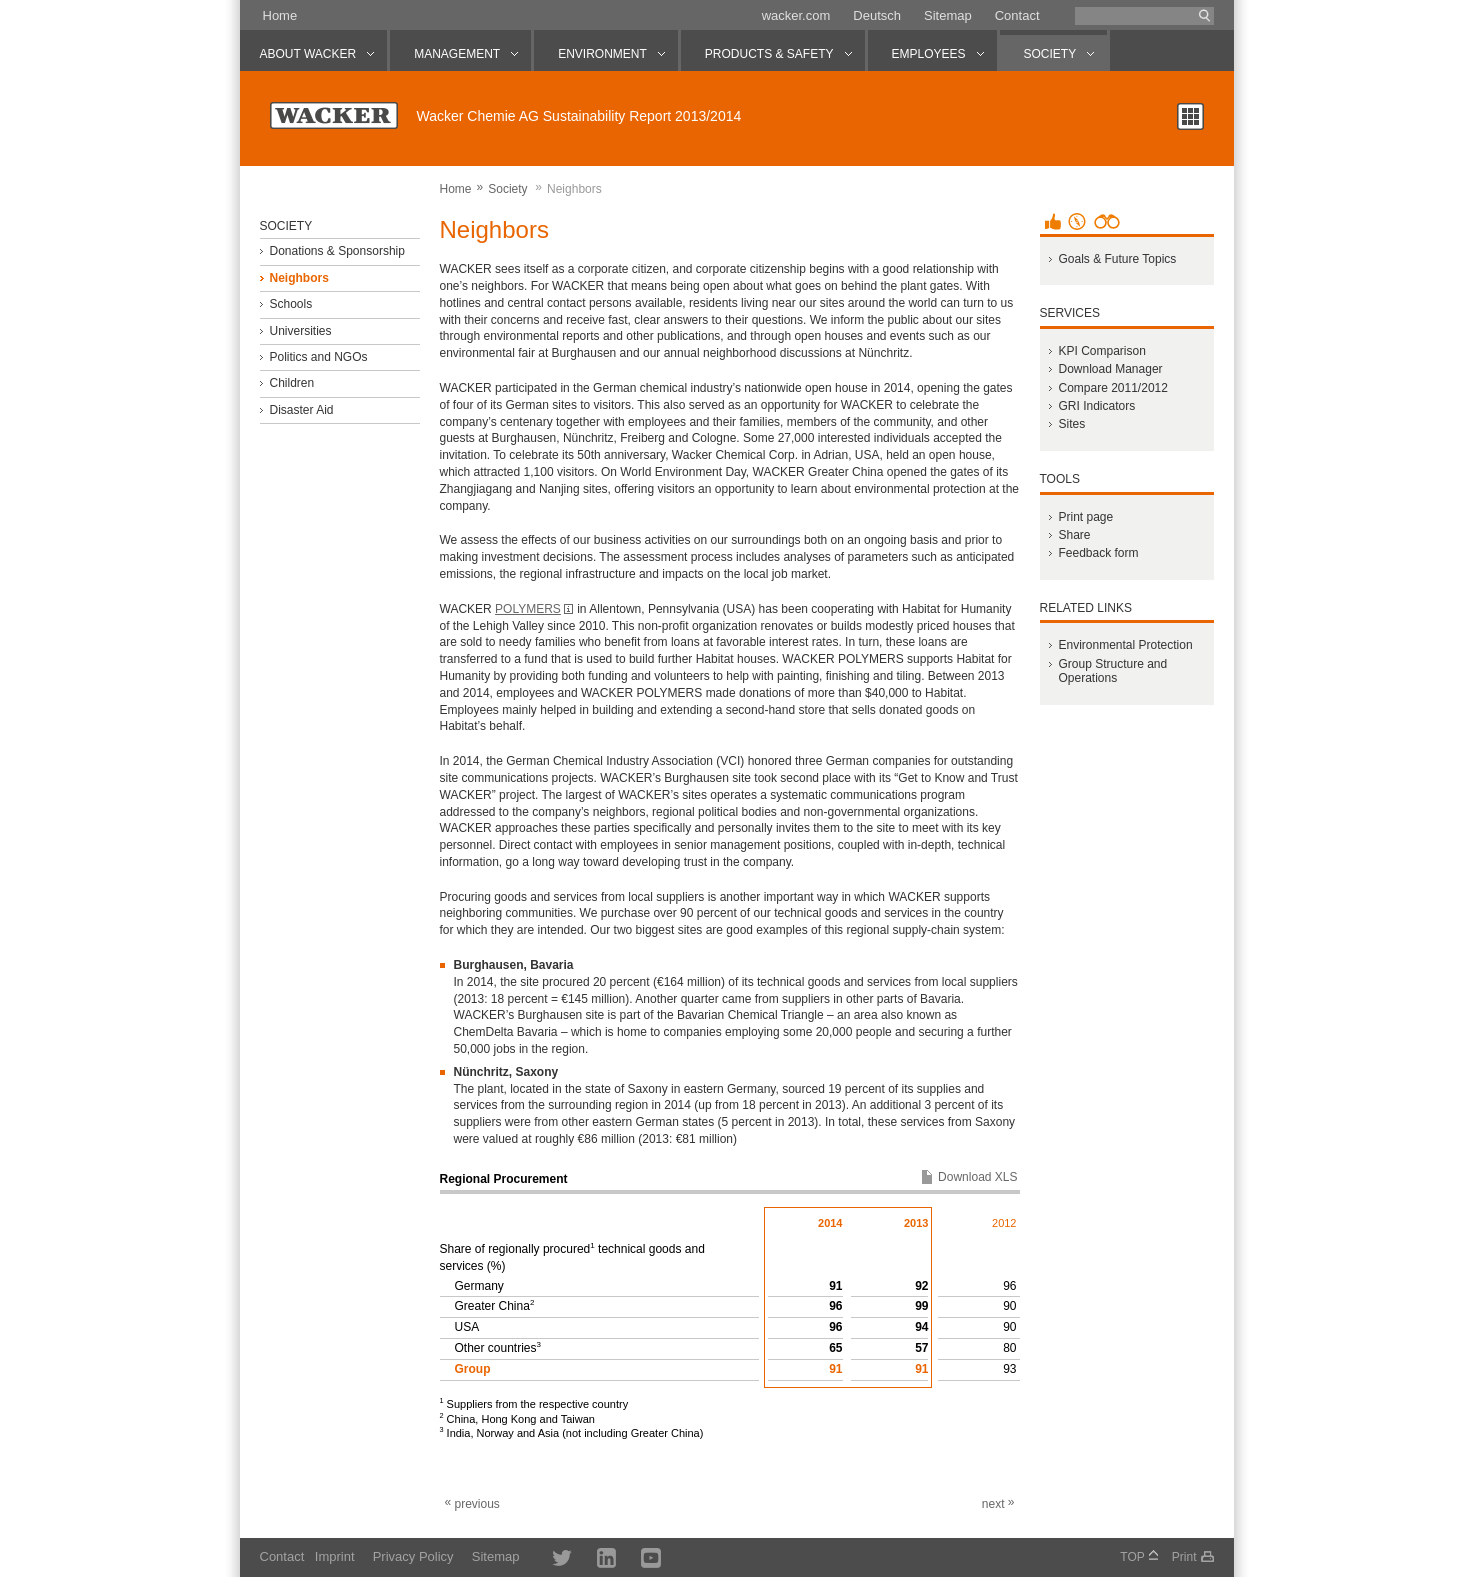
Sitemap (948, 15)
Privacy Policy (413, 1556)
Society (507, 189)
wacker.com (796, 15)
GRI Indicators (1096, 406)
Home (280, 15)
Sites (1071, 424)
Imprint (335, 1556)
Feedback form (1098, 553)
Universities (300, 331)
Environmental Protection (1125, 645)
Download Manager (1110, 369)
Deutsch (877, 15)
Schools (290, 304)
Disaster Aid (301, 410)
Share (1074, 535)
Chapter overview (1190, 116)
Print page (1085, 517)
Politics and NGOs (318, 357)
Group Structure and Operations (1112, 671)
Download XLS (977, 1177)
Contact (1017, 15)
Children (291, 383)
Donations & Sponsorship (336, 251)
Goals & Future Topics (1117, 259)
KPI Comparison (1101, 351)
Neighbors (298, 278)
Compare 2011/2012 (1112, 388)
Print (1184, 1557)
